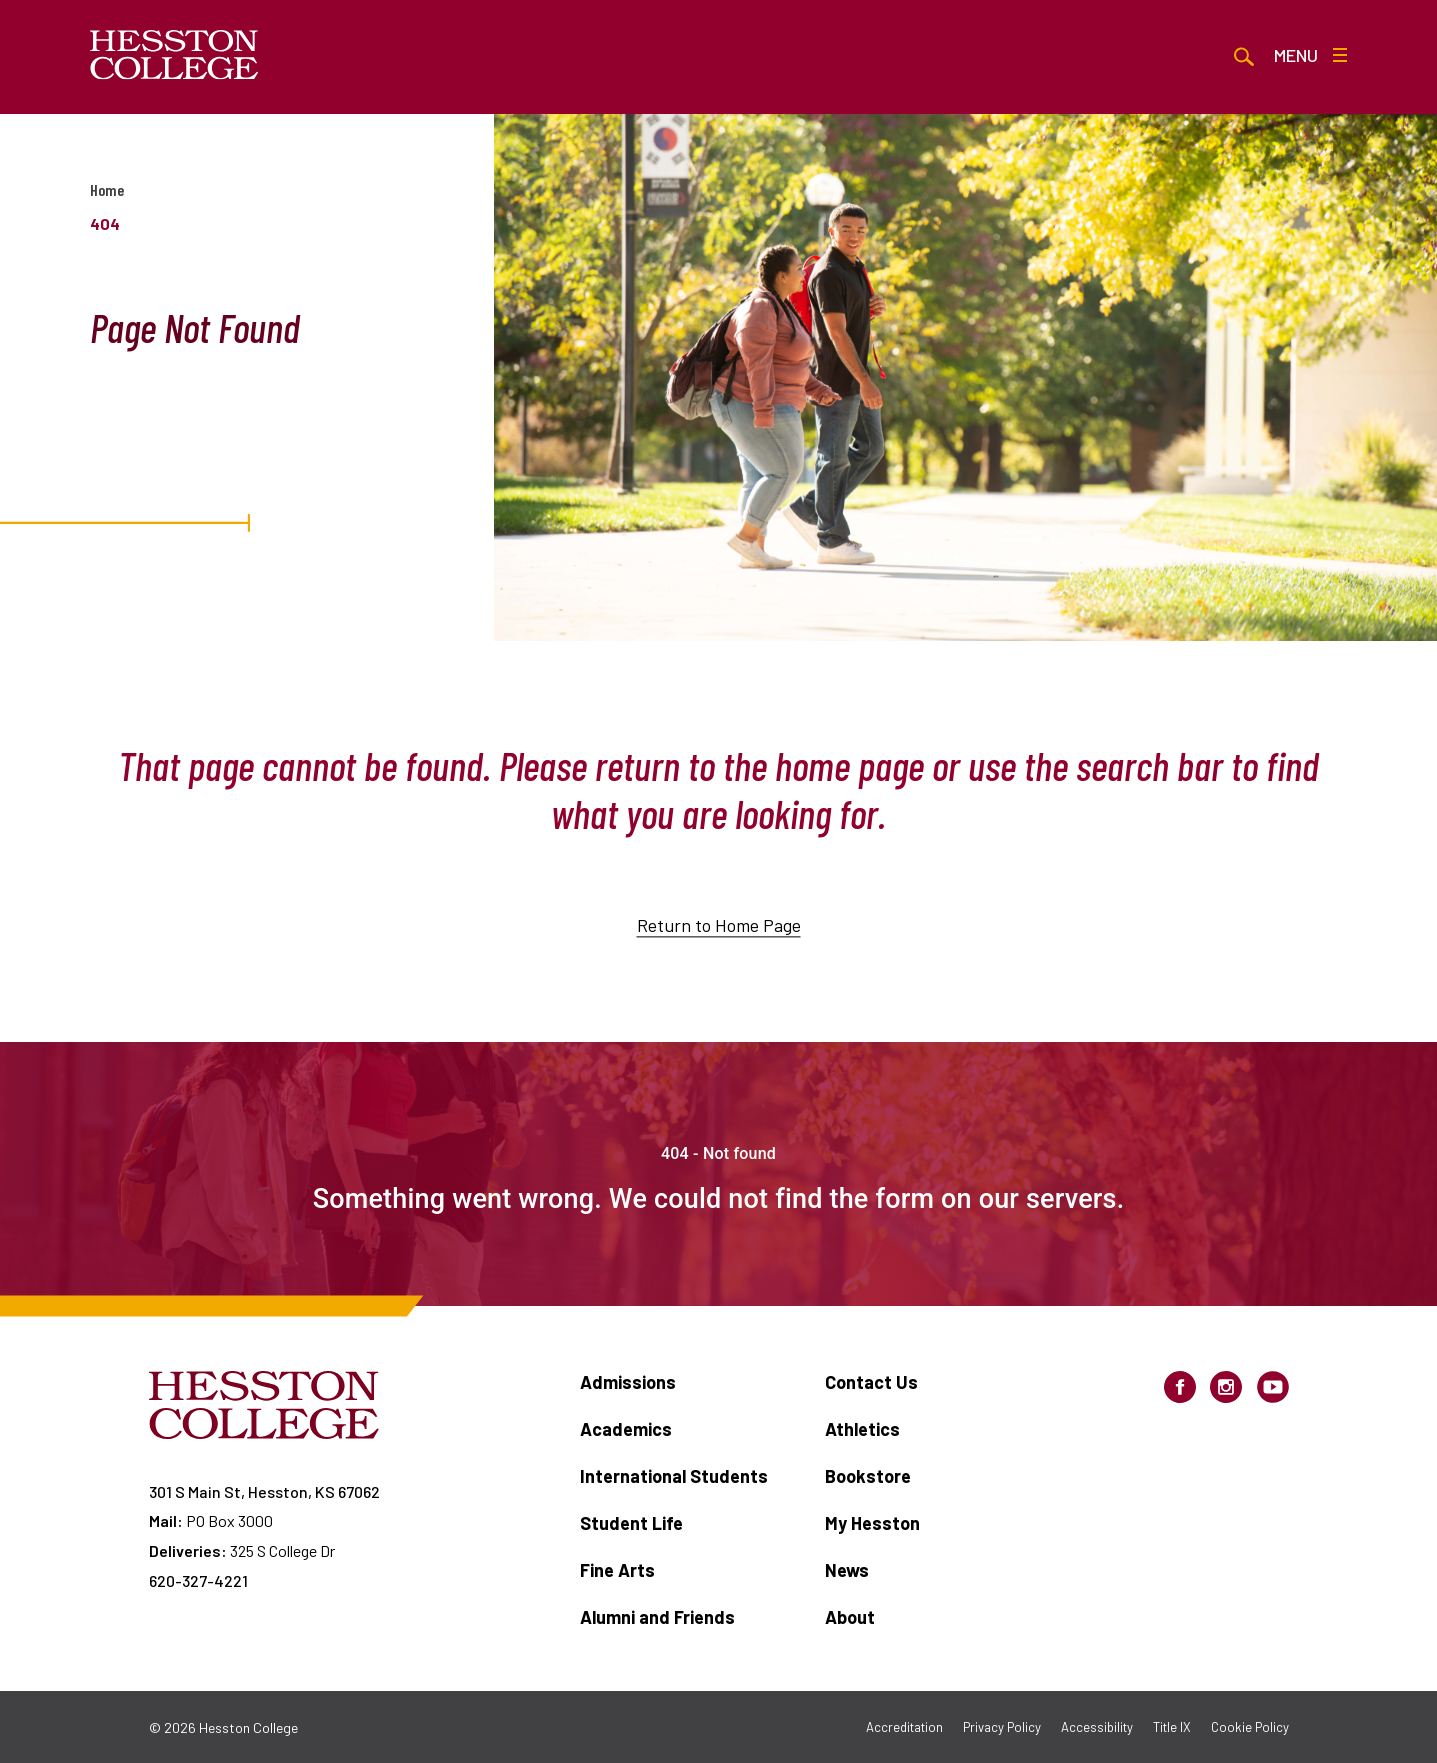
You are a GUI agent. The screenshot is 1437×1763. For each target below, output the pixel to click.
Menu (1310, 55)
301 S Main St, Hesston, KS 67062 (264, 1491)
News (847, 1570)
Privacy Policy (1002, 1727)
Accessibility (1097, 1727)
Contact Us (871, 1382)
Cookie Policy (1250, 1727)
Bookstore (868, 1476)
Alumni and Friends (657, 1617)
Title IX (1172, 1727)
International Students (674, 1476)
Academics (626, 1429)
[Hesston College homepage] (174, 55)
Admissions (628, 1382)
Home (107, 189)
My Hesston (872, 1523)
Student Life (631, 1523)
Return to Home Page (719, 943)
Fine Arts (617, 1570)
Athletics (862, 1429)
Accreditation (904, 1727)
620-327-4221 (198, 1580)
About (850, 1617)
